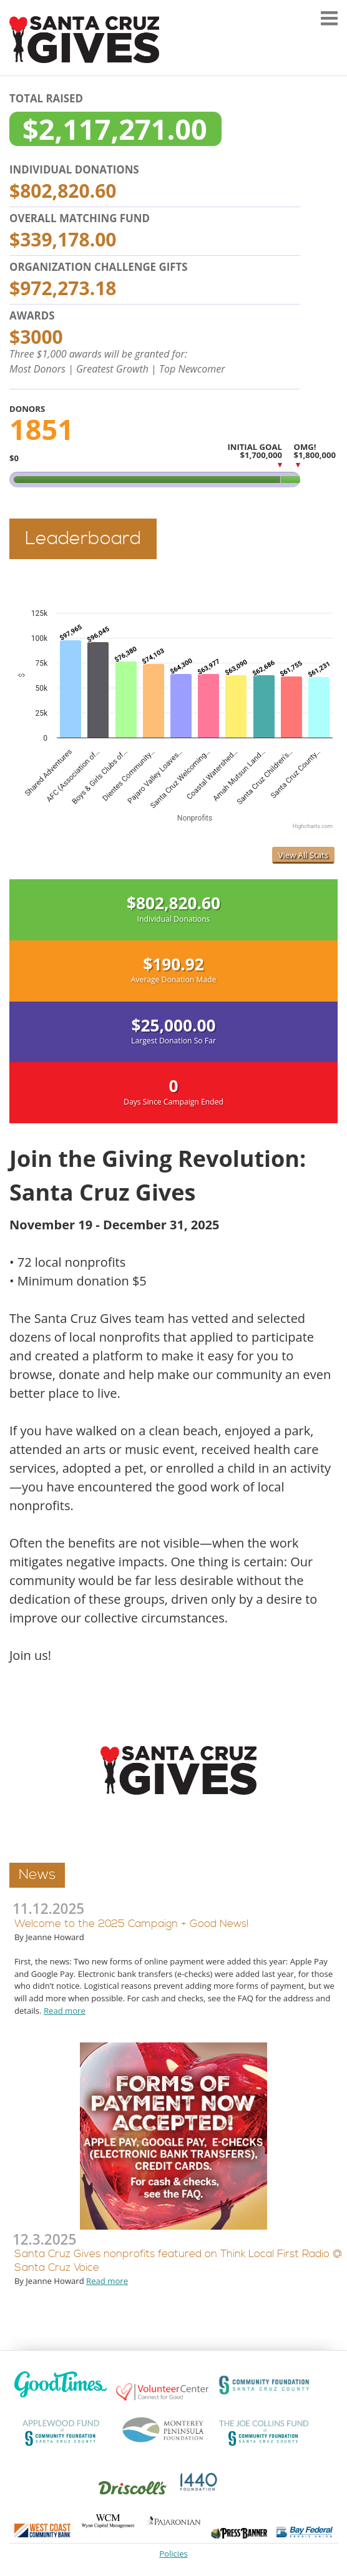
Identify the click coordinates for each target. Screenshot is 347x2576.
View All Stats (303, 855)
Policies (173, 2553)
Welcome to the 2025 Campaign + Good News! (131, 1924)
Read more (65, 2010)
